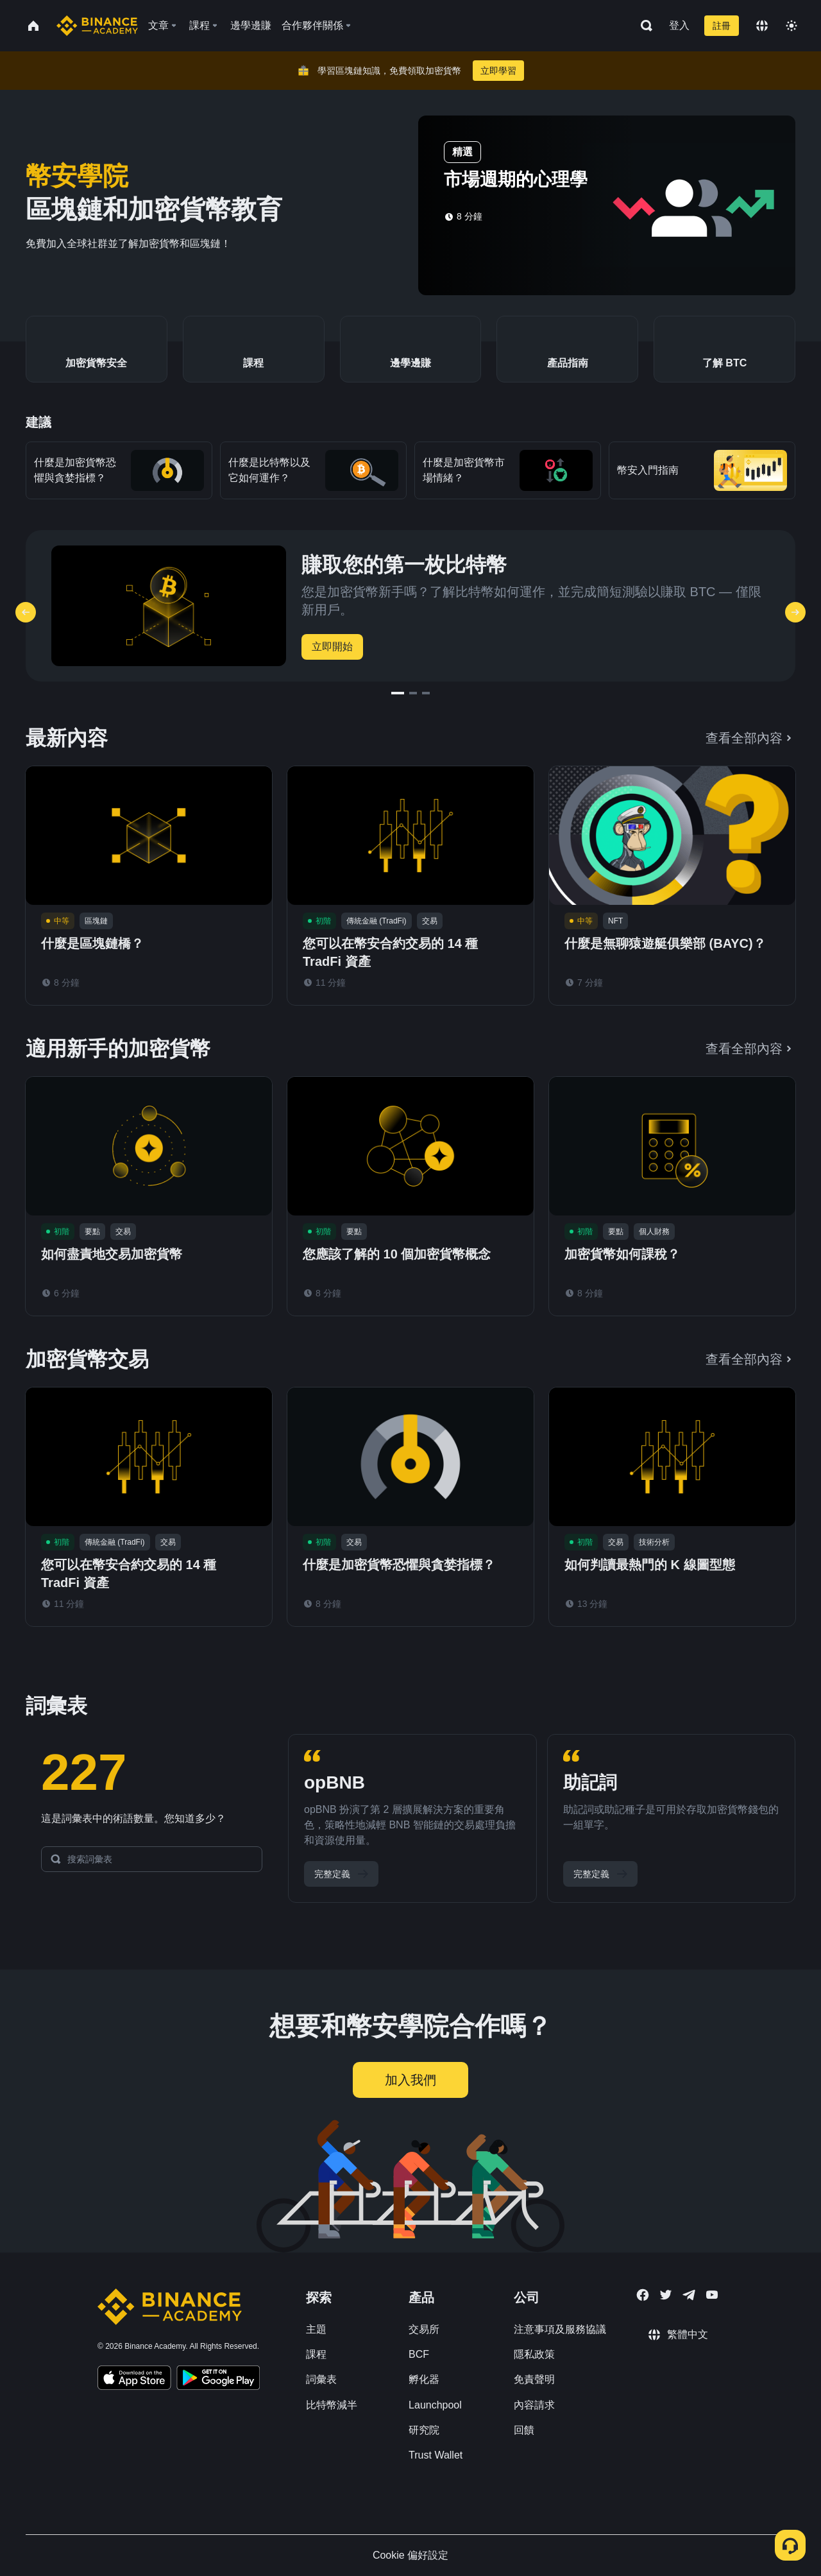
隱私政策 (534, 2354)
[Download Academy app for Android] (218, 2380)
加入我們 (410, 2080)
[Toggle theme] (791, 26)
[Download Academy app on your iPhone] (134, 2380)
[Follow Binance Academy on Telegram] (688, 2295)
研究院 (424, 2430)
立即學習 (498, 70)
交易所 (424, 2329)
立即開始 (332, 646)
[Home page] (97, 25)
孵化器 (424, 2379)
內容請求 (534, 2405)
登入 (679, 25)
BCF (419, 2354)
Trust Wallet (435, 2455)
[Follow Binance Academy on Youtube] (712, 2294)
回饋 (524, 2430)
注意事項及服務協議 (560, 2329)
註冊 (722, 26)
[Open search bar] (642, 25)
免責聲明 (534, 2379)
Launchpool (435, 2405)
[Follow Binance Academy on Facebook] (642, 2294)
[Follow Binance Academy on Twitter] (665, 2295)
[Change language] (762, 25)
